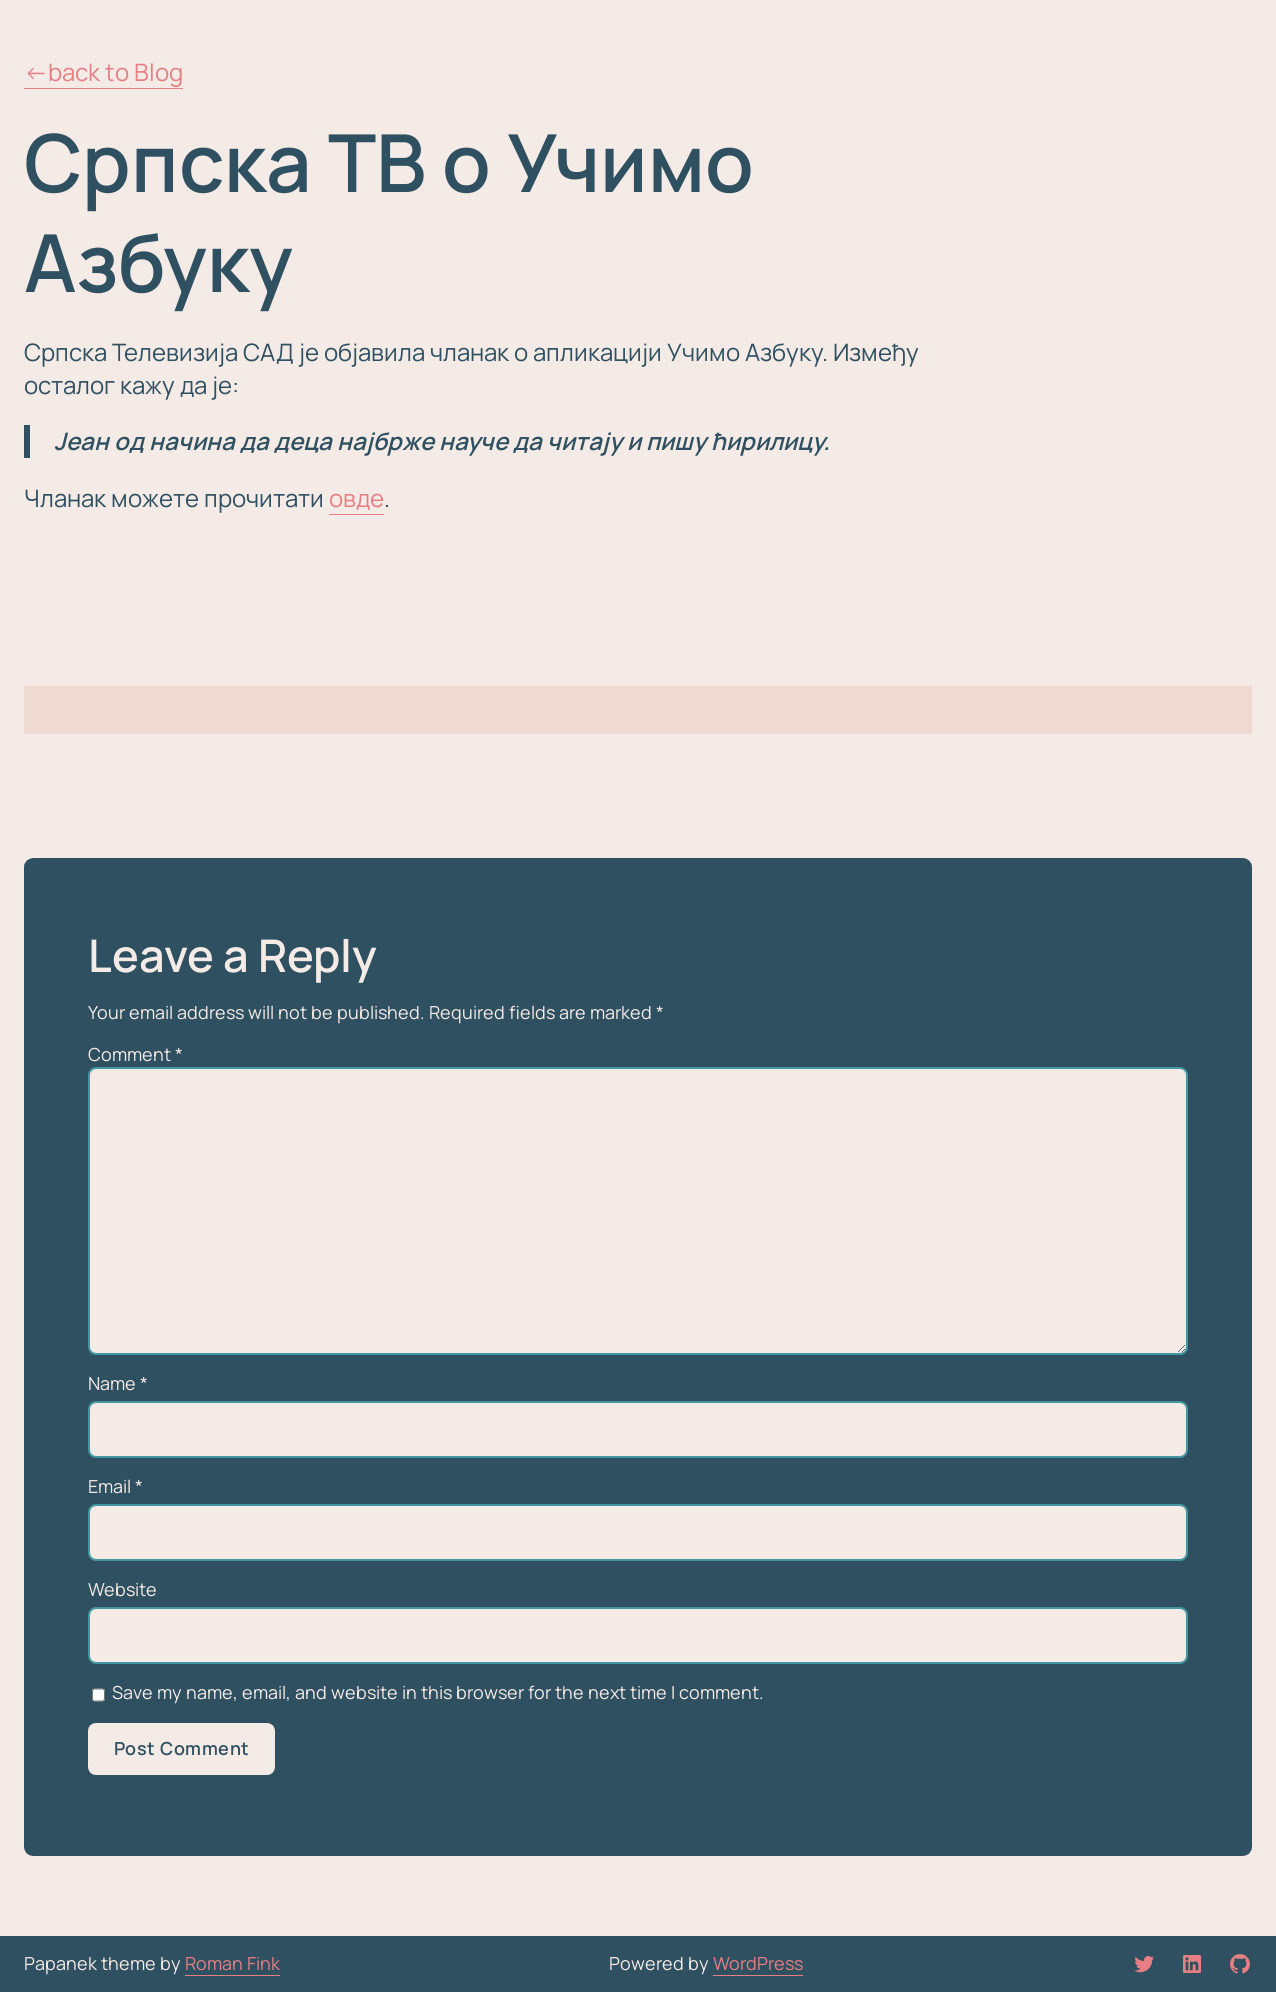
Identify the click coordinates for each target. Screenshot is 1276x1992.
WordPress (758, 1963)
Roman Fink (232, 1963)
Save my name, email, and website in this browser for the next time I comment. (438, 1692)
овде (356, 497)
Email (115, 1486)
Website (122, 1589)
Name (118, 1383)
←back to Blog (103, 71)
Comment (135, 1054)
